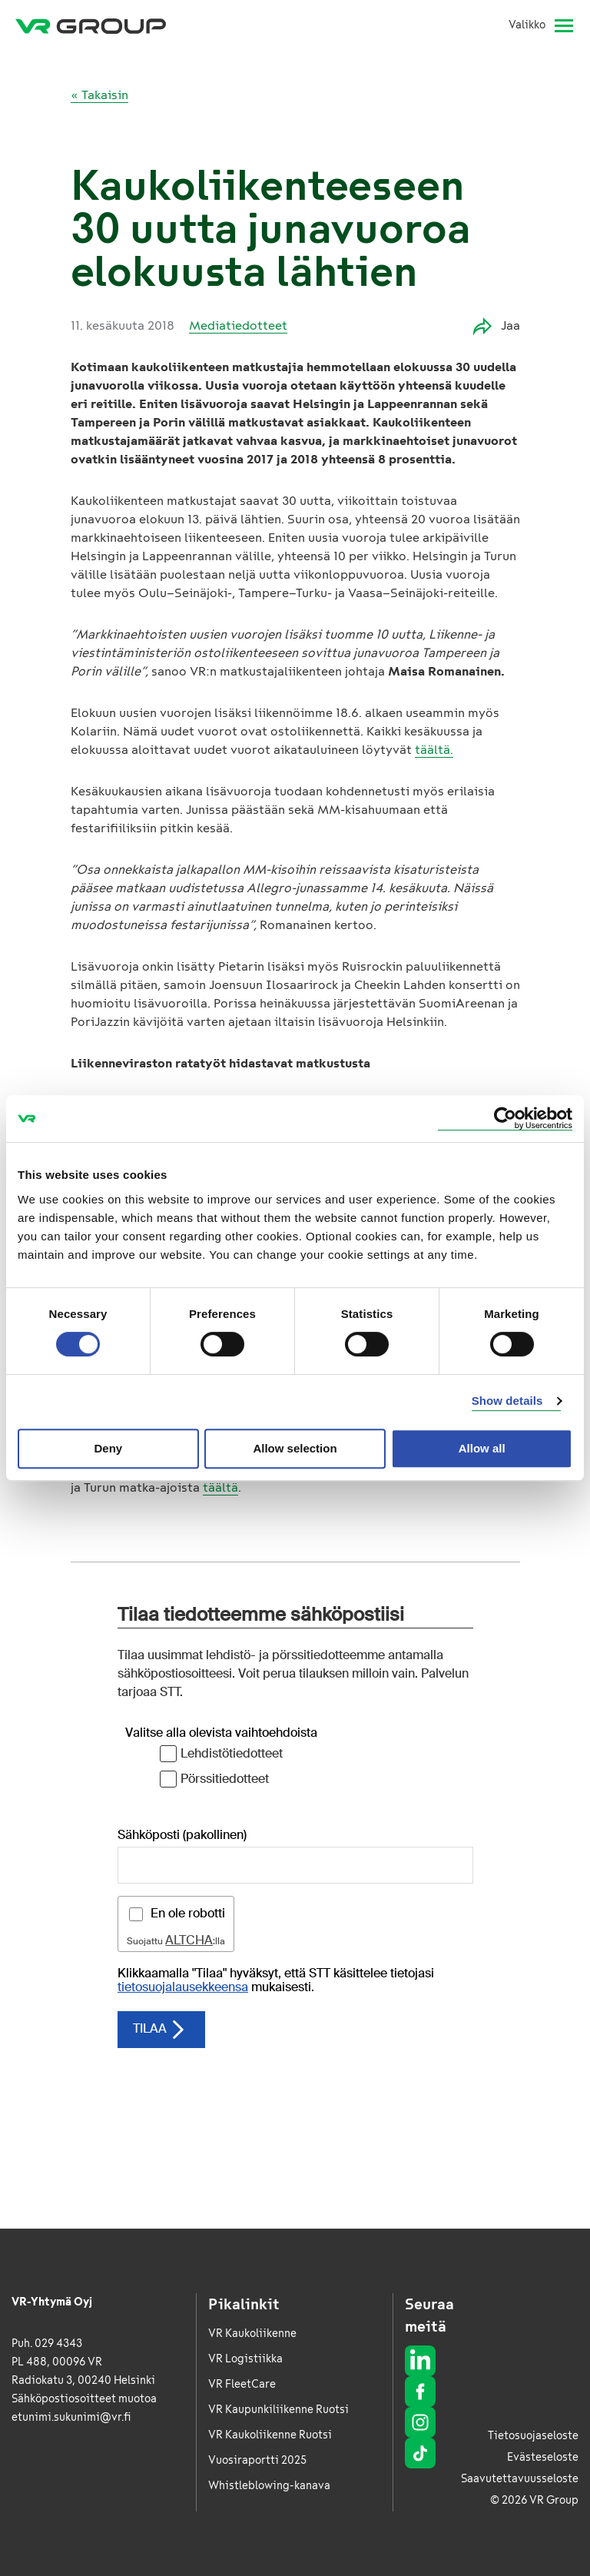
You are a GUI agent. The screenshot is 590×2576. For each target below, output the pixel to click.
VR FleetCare (242, 2384)
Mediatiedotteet (238, 325)
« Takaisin (99, 95)
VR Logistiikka (245, 2358)
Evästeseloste (542, 2457)
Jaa (496, 326)
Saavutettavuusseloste (519, 2478)
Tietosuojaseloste (533, 2435)
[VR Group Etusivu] (90, 25)
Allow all (482, 1448)
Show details (507, 1400)
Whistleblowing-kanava (269, 2485)
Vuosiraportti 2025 (257, 2460)
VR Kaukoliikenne (252, 2333)
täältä (220, 1487)
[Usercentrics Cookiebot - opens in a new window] (505, 1118)
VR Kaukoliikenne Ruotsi (270, 2435)
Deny (108, 1448)
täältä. (434, 749)
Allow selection (294, 1448)
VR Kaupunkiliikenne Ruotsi (278, 2409)
